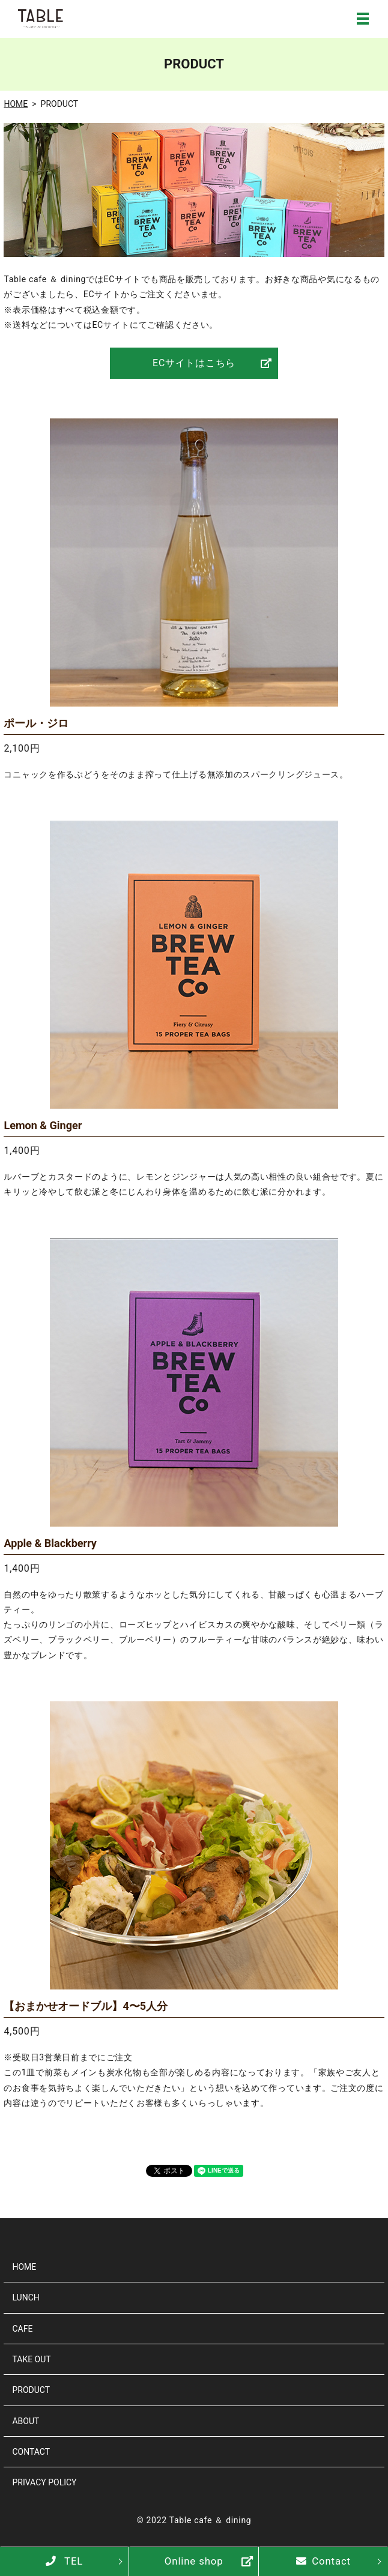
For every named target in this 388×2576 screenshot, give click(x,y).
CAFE (22, 2328)
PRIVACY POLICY (44, 2482)
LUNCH (25, 2297)
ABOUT (25, 2421)
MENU (363, 18)
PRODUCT (31, 2390)
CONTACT (31, 2452)
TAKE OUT (31, 2359)
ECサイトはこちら (194, 363)
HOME (16, 104)
